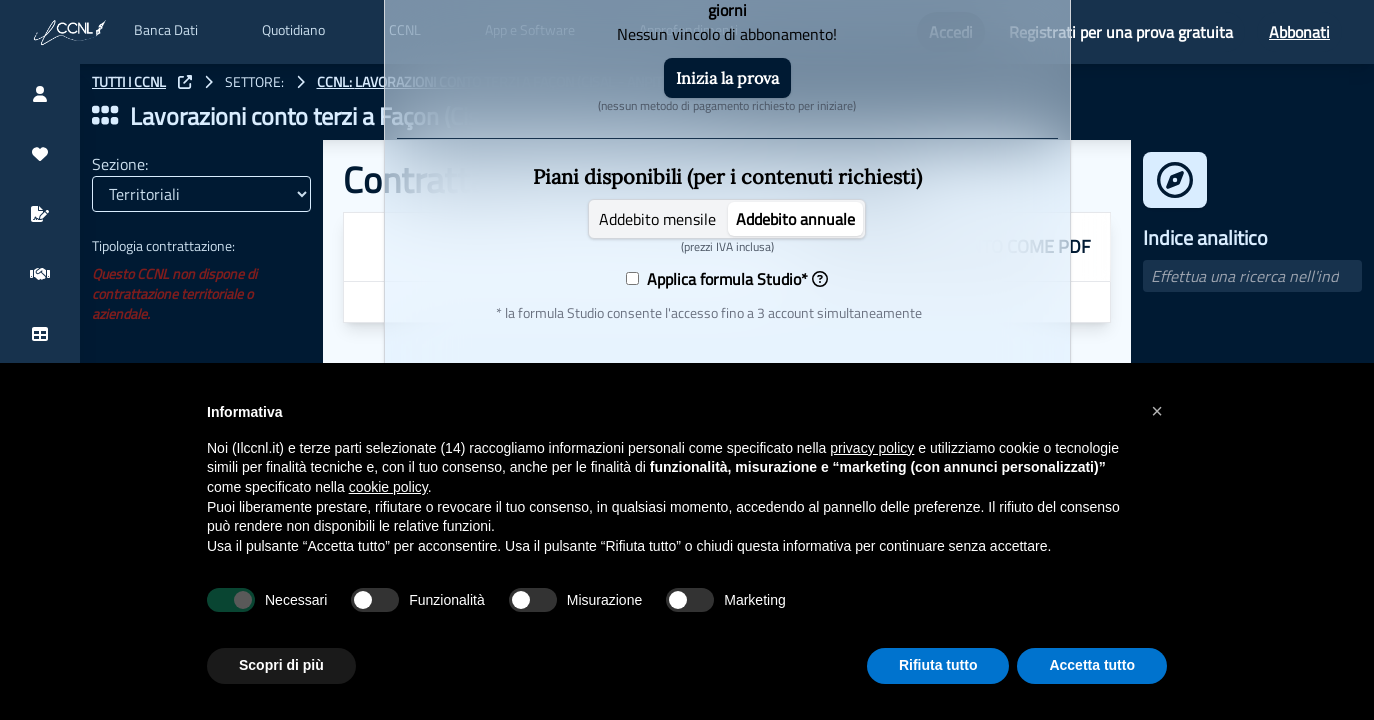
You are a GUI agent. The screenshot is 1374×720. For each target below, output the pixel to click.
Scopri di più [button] (281, 665)
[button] (1157, 411)
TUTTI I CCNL (129, 82)
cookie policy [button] (388, 487)
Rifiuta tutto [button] (938, 665)
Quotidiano (293, 30)
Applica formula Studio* (733, 279)
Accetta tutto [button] (1092, 665)
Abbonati (1299, 32)
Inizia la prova (727, 78)
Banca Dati (166, 30)
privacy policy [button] (872, 448)
